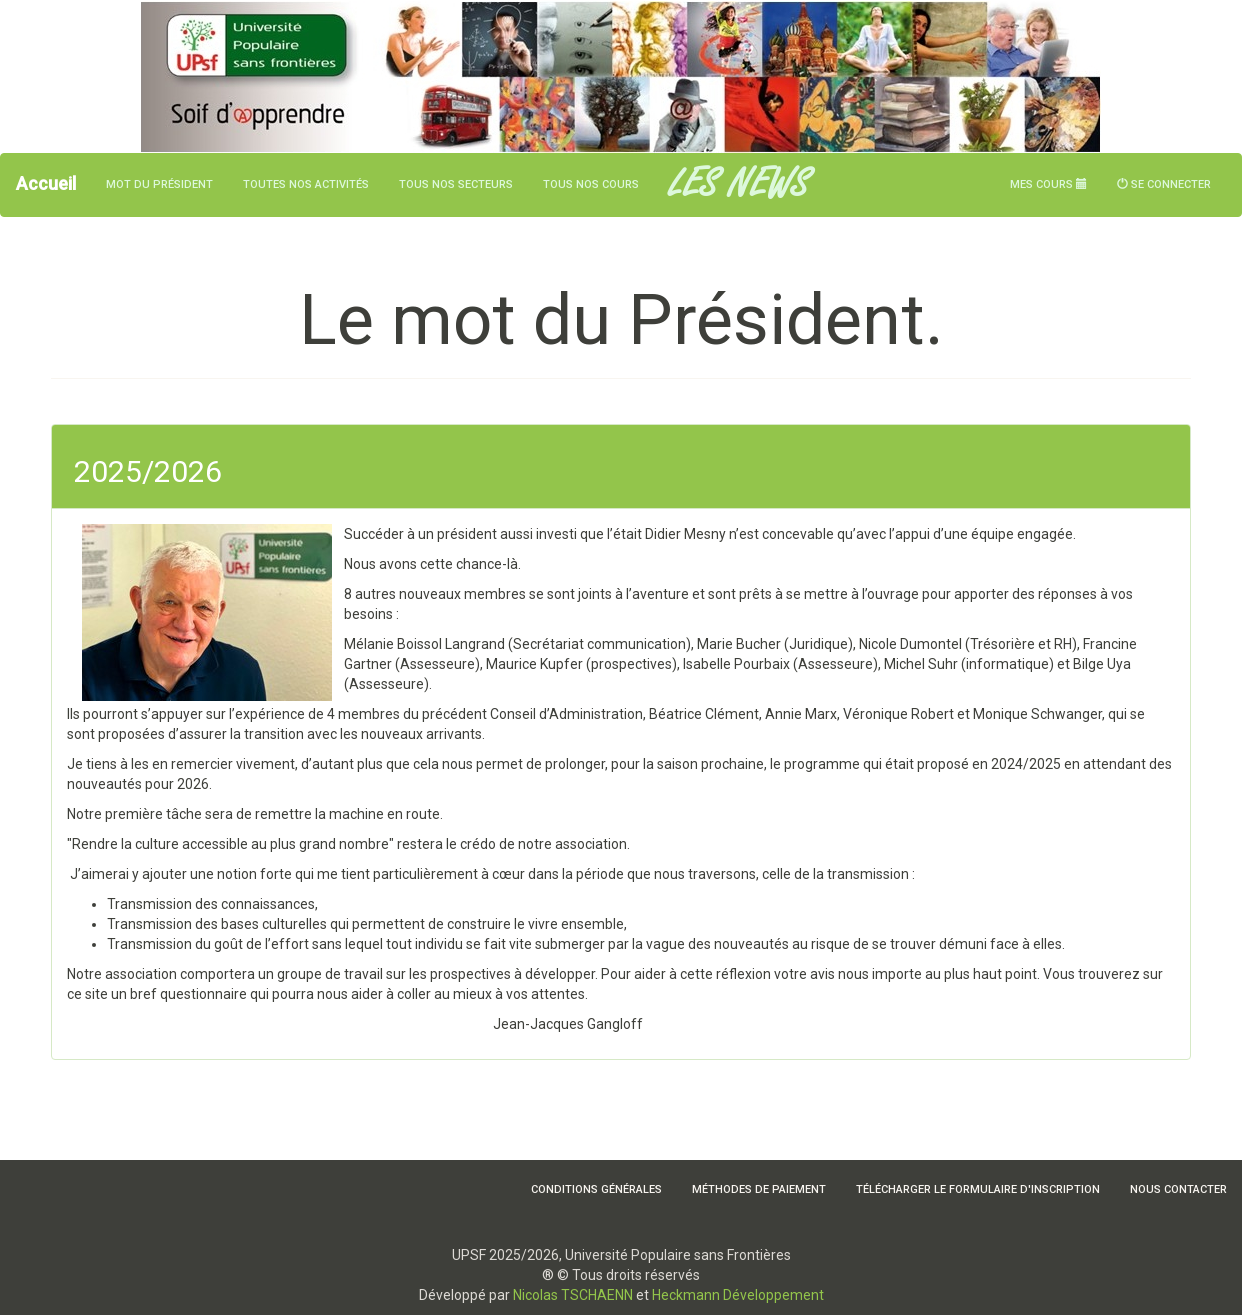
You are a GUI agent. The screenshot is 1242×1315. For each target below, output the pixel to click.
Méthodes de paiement (759, 1189)
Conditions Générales (596, 1189)
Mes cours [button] (1048, 184)
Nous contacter (1178, 1189)
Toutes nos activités (306, 184)
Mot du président (159, 184)
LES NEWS (738, 185)
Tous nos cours (591, 184)
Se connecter (1164, 184)
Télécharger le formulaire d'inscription (978, 1189)
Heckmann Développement (738, 1295)
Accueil (46, 183)
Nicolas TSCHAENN (573, 1295)
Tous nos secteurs (456, 184)
